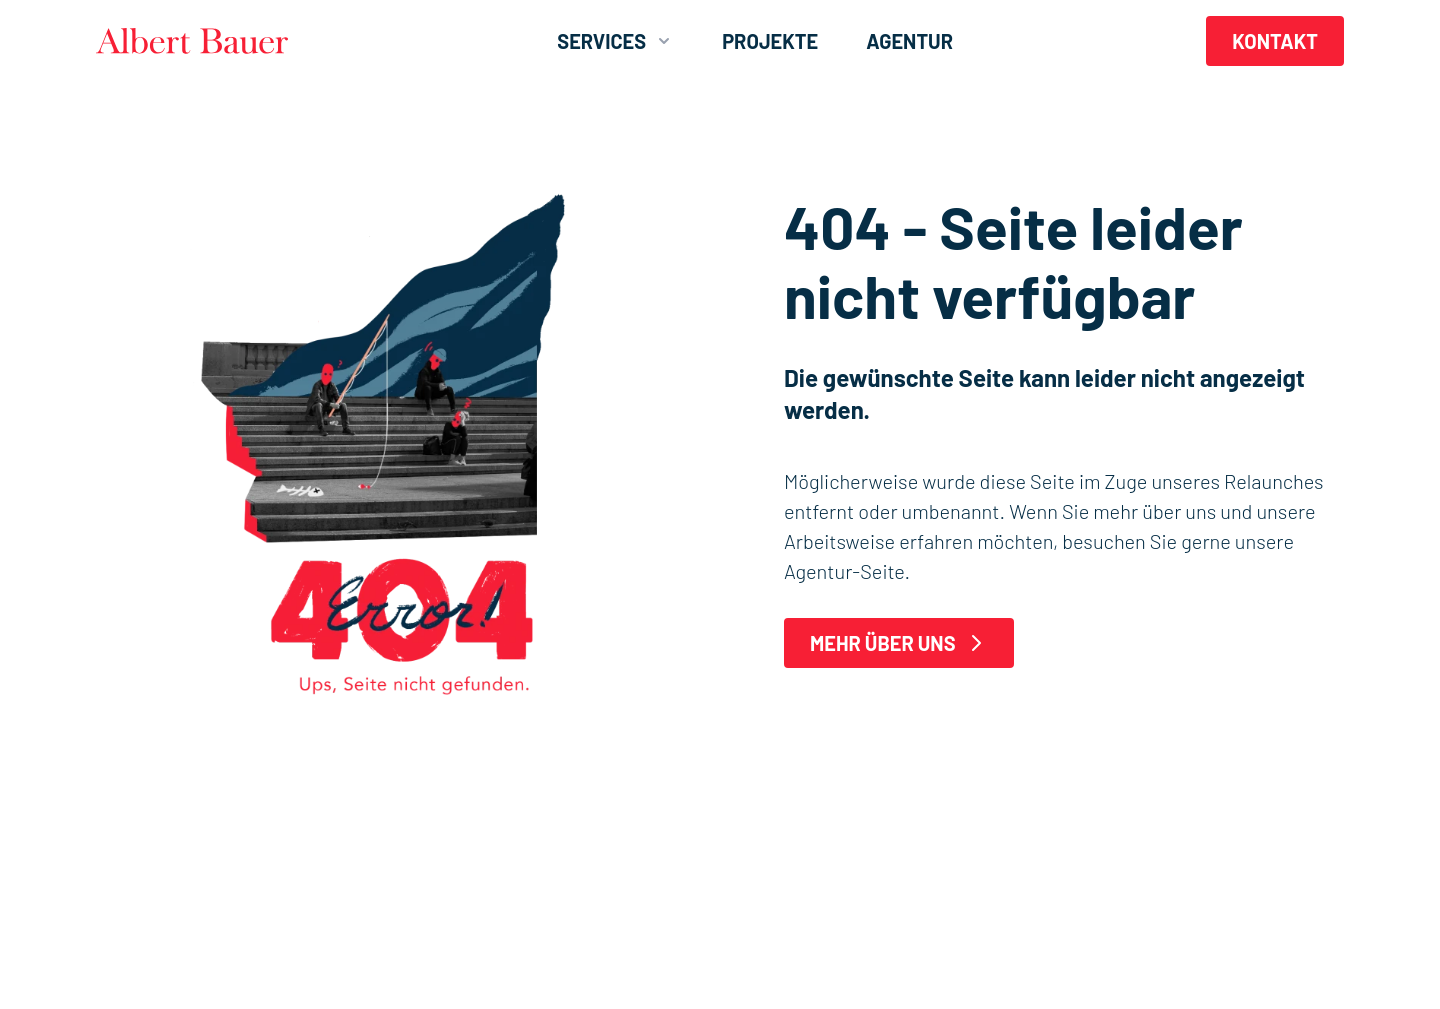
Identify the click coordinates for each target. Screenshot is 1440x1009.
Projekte (770, 41)
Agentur (909, 41)
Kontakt (1275, 41)
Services (615, 41)
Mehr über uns (899, 643)
